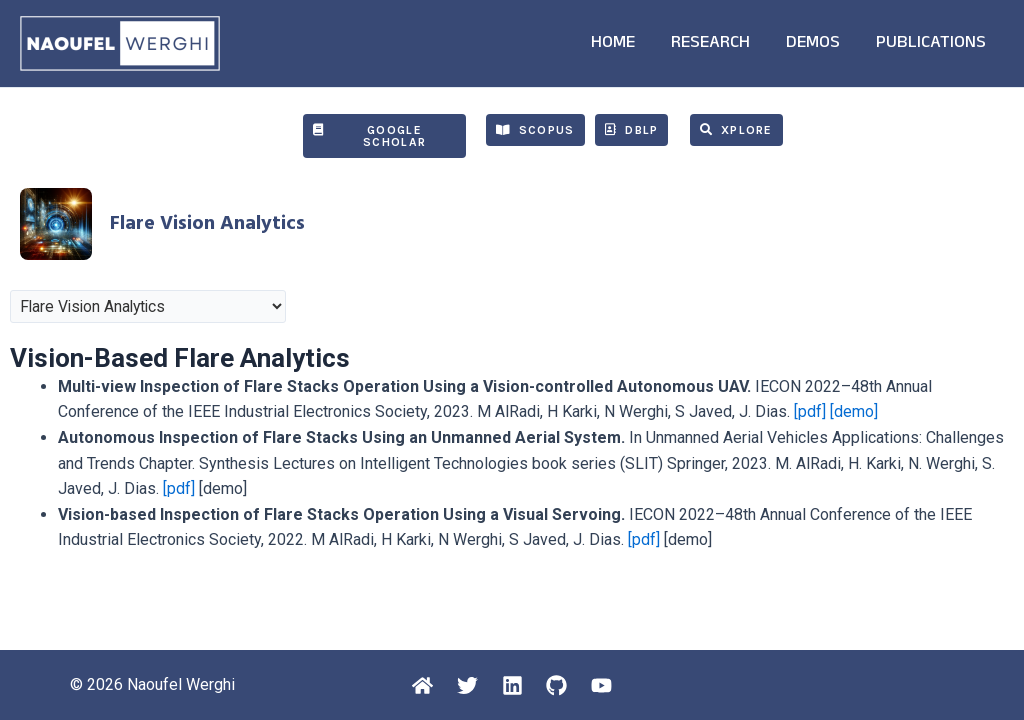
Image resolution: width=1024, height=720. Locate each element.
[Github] (558, 685)
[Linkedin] (512, 685)
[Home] (420, 685)
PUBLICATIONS (931, 44)
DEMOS (813, 44)
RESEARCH (710, 44)
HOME (613, 44)
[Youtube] (604, 685)
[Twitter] (466, 685)
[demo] (854, 411)
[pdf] (810, 411)
